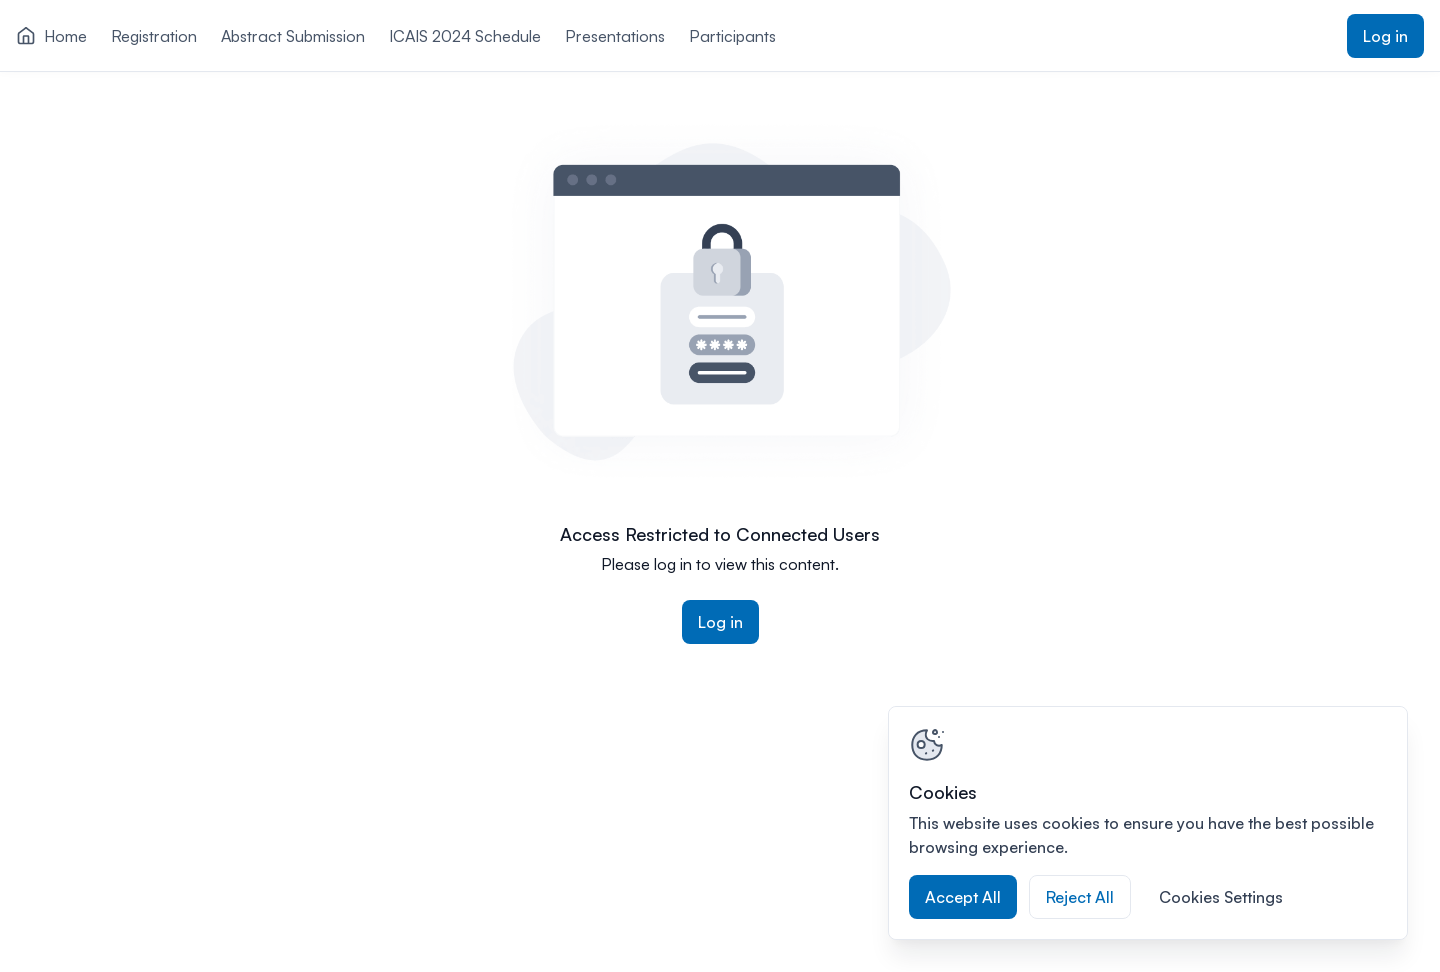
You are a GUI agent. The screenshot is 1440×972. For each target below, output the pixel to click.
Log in (1385, 36)
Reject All (1080, 897)
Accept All (963, 897)
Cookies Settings (1221, 897)
